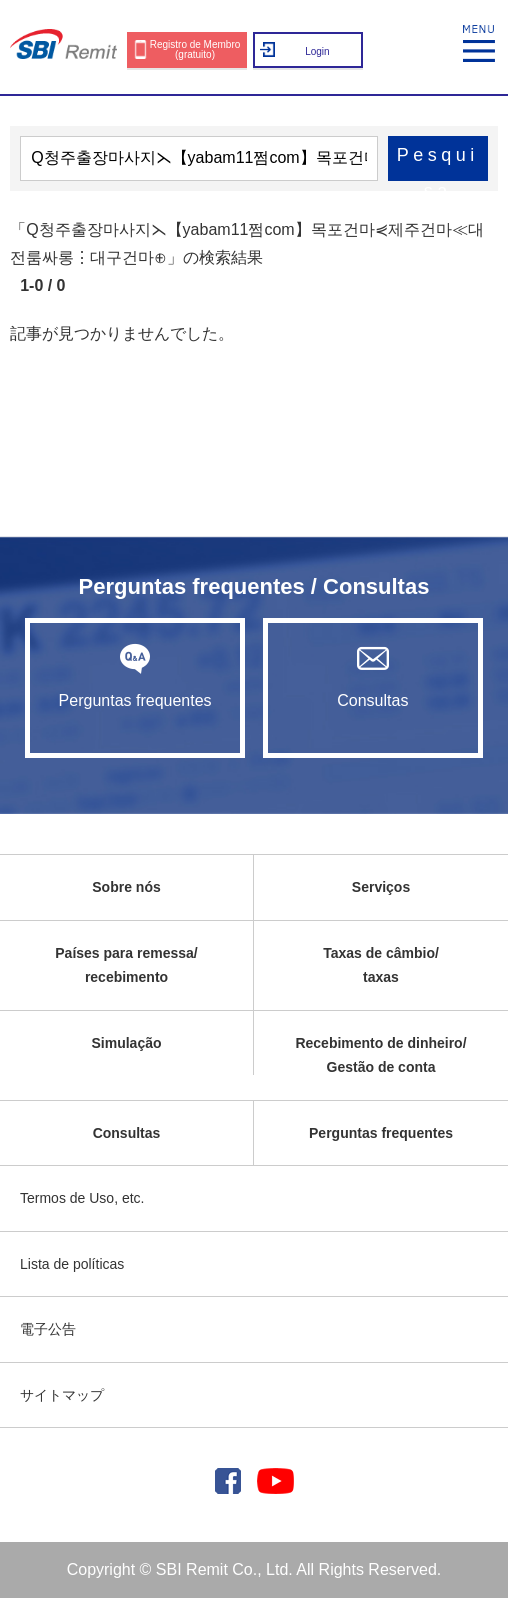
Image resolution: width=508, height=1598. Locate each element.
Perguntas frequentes (134, 676)
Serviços (381, 887)
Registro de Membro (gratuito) (195, 49)
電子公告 (48, 1329)
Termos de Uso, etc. (82, 1198)
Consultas (372, 676)
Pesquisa (438, 163)
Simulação (126, 1043)
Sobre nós (126, 887)
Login (317, 51)
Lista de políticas (72, 1264)
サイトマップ (62, 1395)
